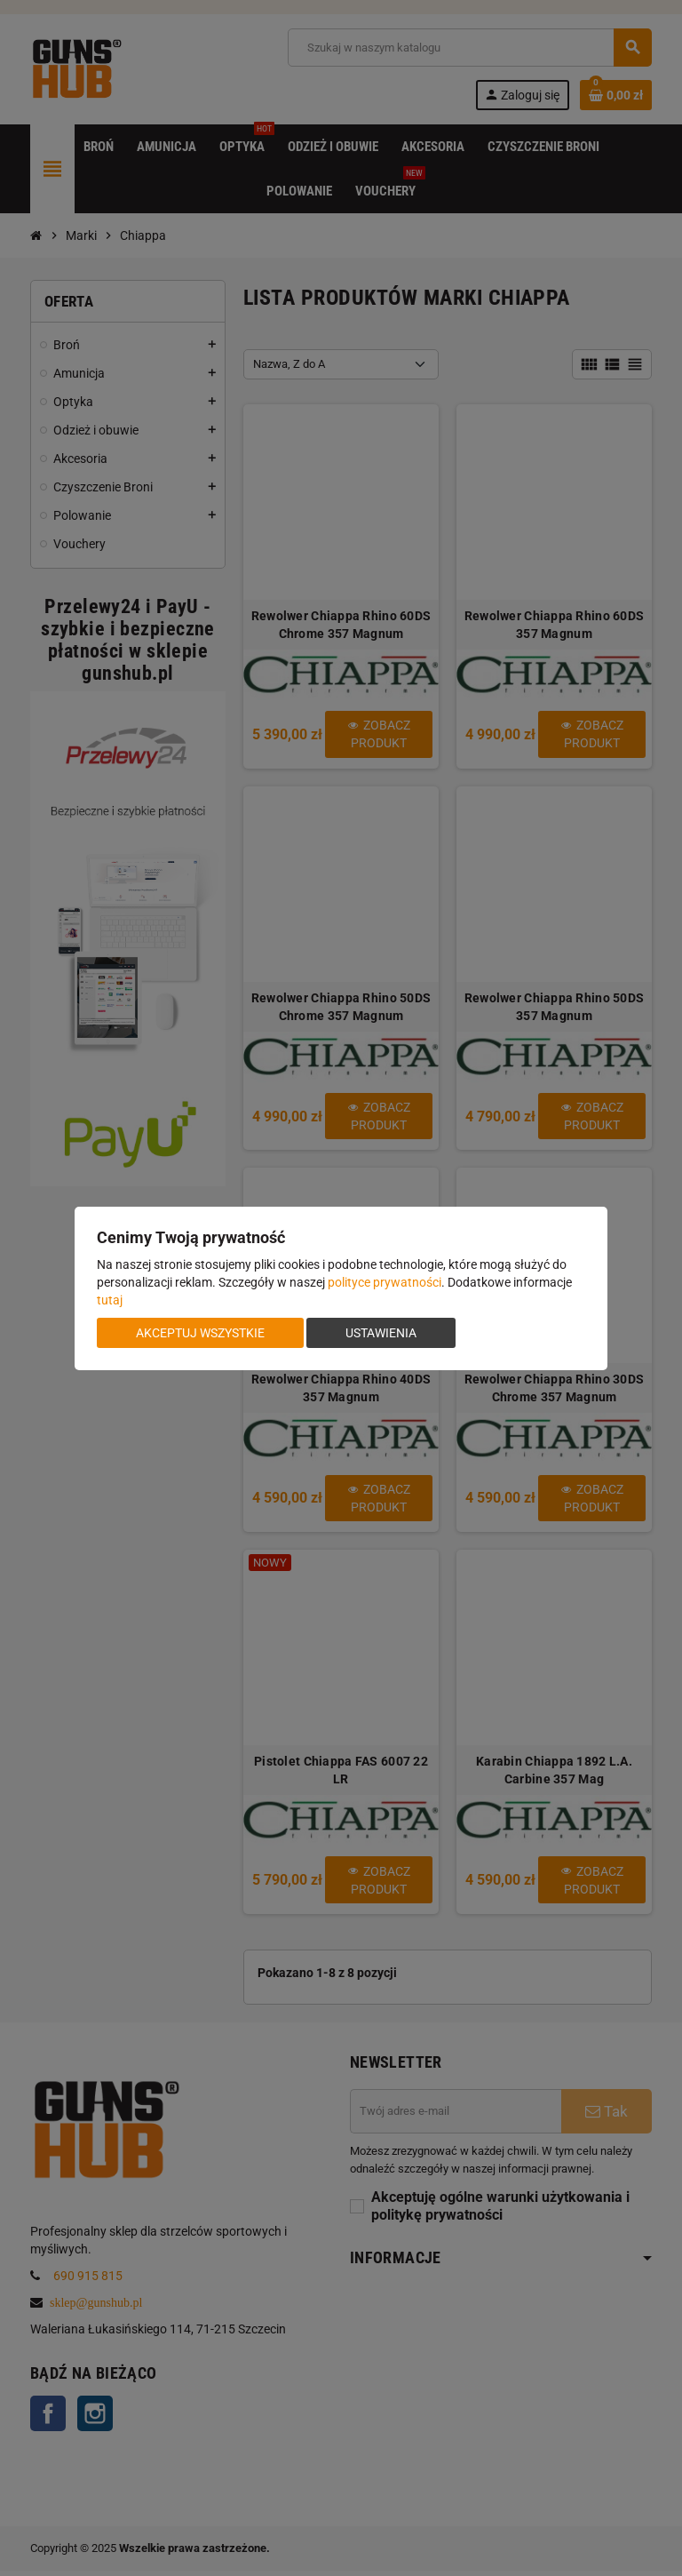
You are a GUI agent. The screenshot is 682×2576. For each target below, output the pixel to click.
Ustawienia (380, 1333)
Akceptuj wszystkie (200, 1333)
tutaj (110, 1300)
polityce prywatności (384, 1282)
